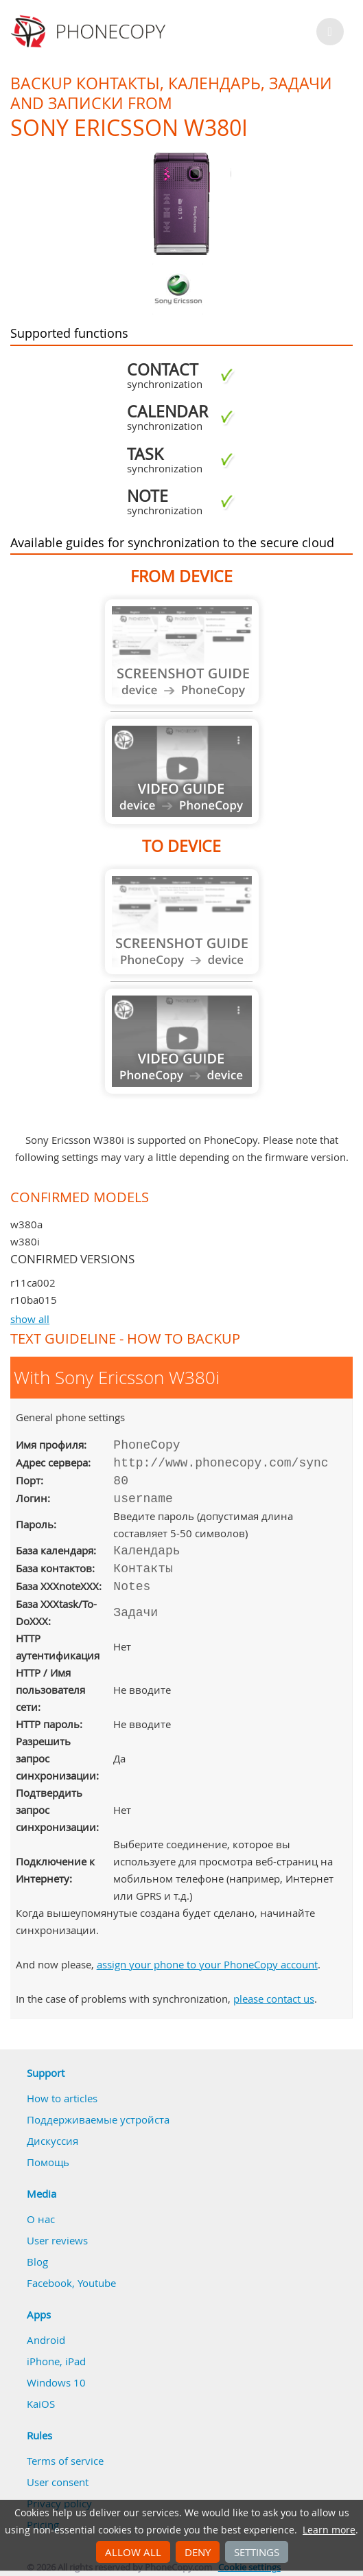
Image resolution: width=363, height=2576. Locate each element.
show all (29, 1319)
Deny (198, 2552)
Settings (256, 2552)
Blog (37, 2261)
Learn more (329, 2530)
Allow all (133, 2552)
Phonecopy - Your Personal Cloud (90, 31)
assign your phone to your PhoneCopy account (207, 1964)
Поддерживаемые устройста (98, 2119)
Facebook (49, 2283)
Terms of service (65, 2461)
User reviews (57, 2240)
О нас (41, 2219)
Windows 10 (56, 2382)
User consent (58, 2482)
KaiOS (41, 2404)
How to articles (62, 2098)
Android (46, 2340)
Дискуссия (52, 2141)
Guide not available (182, 651)
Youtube (97, 2283)
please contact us (273, 1998)
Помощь (48, 2162)
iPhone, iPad (56, 2361)
